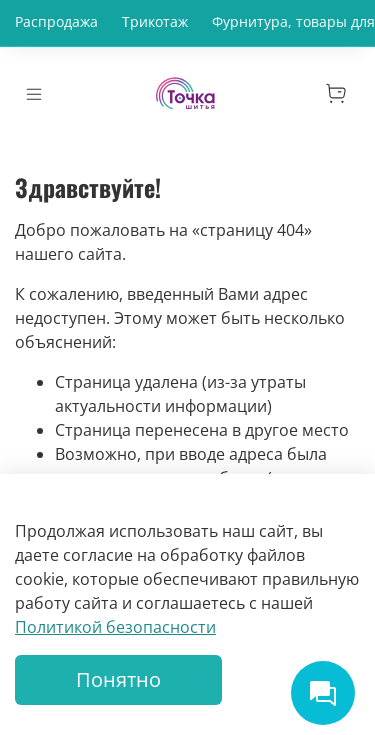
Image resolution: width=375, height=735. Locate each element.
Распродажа (56, 21)
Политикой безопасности (115, 627)
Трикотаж (155, 21)
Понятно (118, 679)
